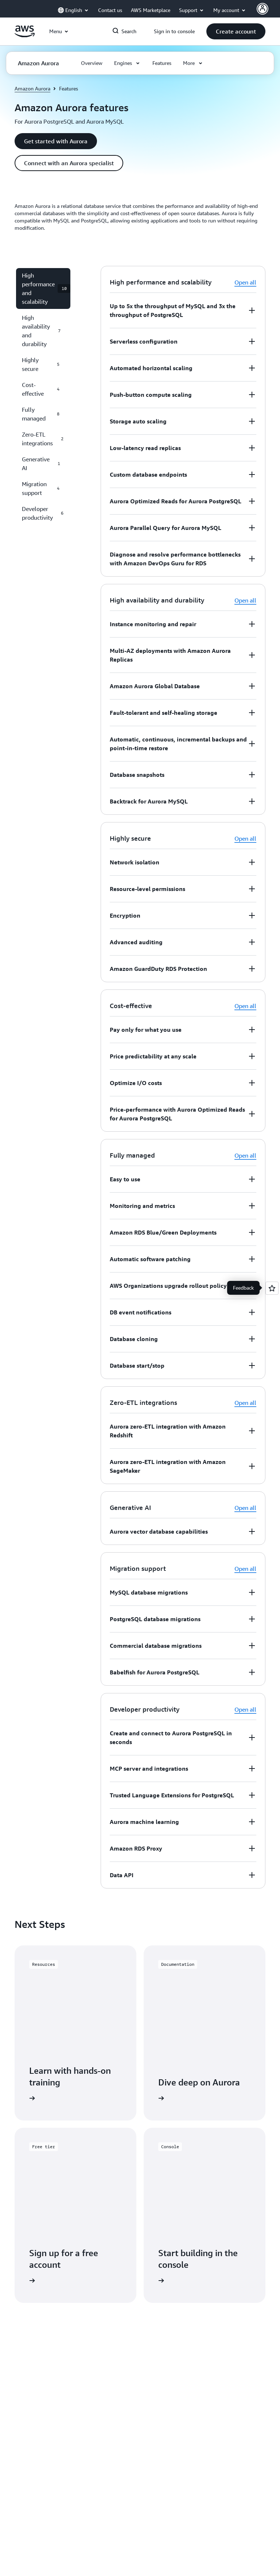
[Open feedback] (272, 1288)
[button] (235, 31)
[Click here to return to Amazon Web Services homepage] (25, 35)
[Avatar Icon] (262, 9)
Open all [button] (245, 282)
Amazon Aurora (32, 88)
